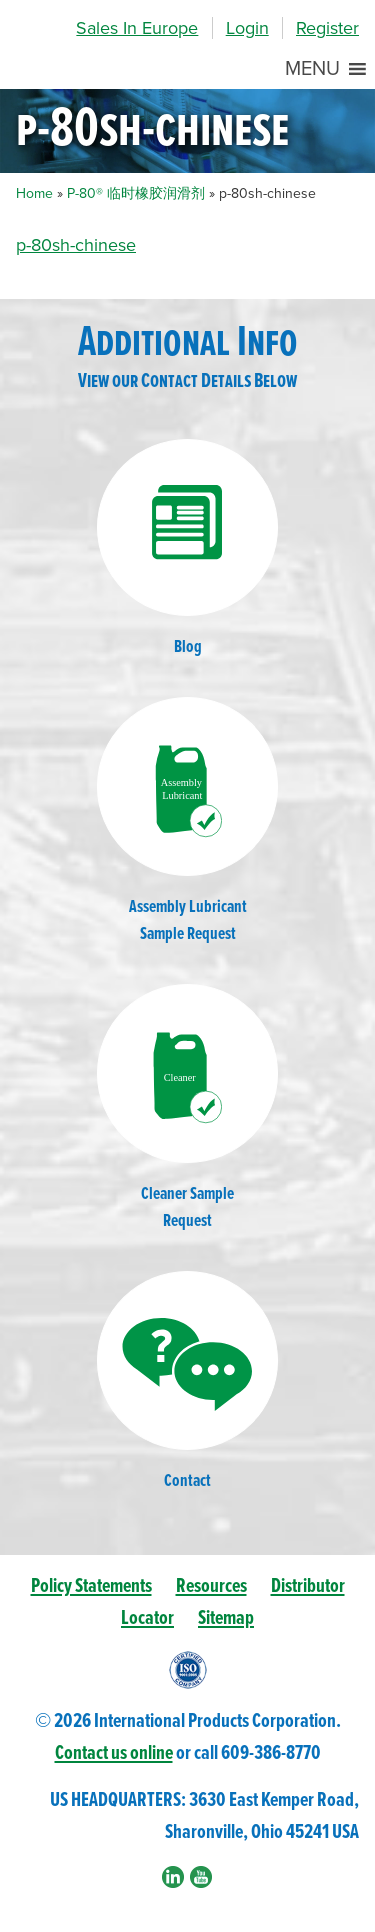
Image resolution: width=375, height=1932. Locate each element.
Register (327, 28)
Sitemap (226, 1618)
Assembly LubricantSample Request (188, 821)
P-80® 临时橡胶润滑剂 (136, 193)
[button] (312, 69)
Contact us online (114, 1753)
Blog (188, 549)
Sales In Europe (137, 28)
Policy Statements (91, 1586)
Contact (188, 1382)
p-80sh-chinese (76, 245)
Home (34, 193)
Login (247, 28)
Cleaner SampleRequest (188, 1108)
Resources (211, 1586)
